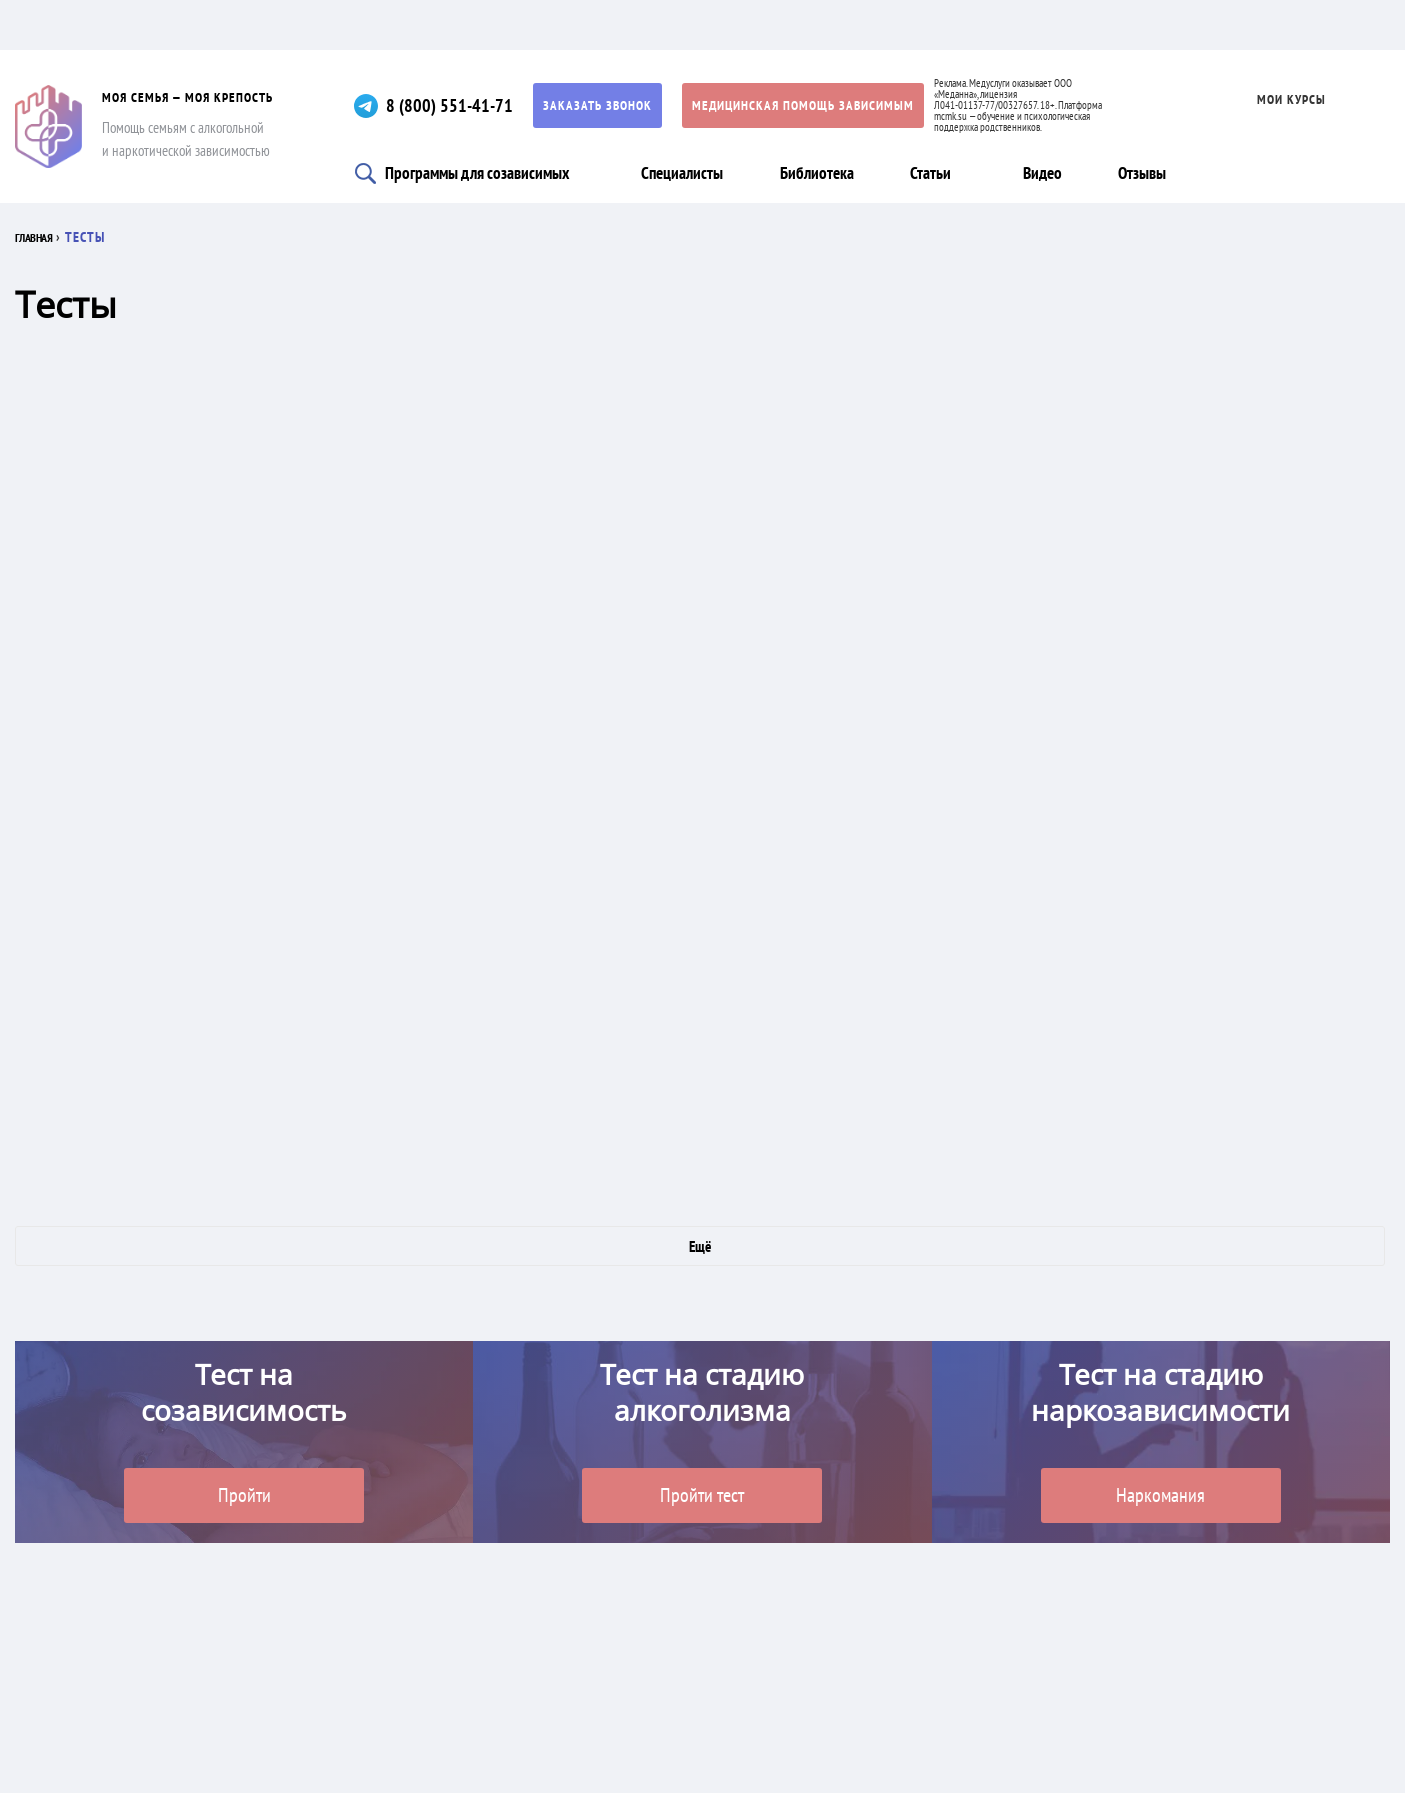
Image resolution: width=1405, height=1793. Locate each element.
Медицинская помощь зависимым (803, 105)
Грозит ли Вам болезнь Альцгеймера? (1245, 1104)
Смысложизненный (1229, 894)
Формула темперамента (276, 474)
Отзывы (1142, 173)
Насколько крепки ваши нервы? (1225, 684)
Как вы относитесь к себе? (769, 894)
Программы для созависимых (477, 173)
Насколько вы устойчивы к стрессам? (317, 894)
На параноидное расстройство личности (317, 684)
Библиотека (817, 173)
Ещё (700, 1246)
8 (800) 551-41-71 (449, 105)
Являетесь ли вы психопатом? (750, 684)
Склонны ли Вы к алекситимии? (753, 1104)
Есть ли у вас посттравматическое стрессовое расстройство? (306, 1104)
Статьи (930, 173)
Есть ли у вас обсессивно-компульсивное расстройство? (746, 474)
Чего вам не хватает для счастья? (1234, 474)
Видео (1042, 173)
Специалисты (682, 173)
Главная (42, 237)
